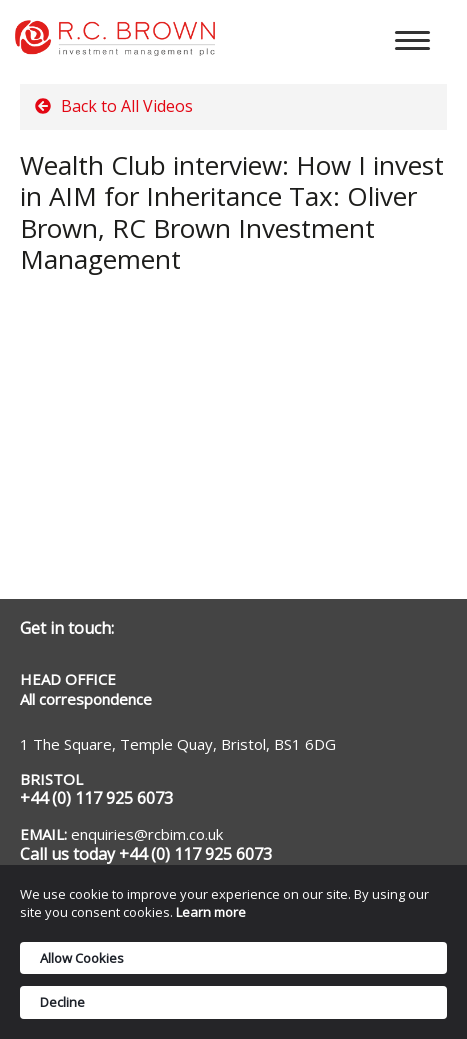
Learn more (211, 912)
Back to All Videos (114, 106)
